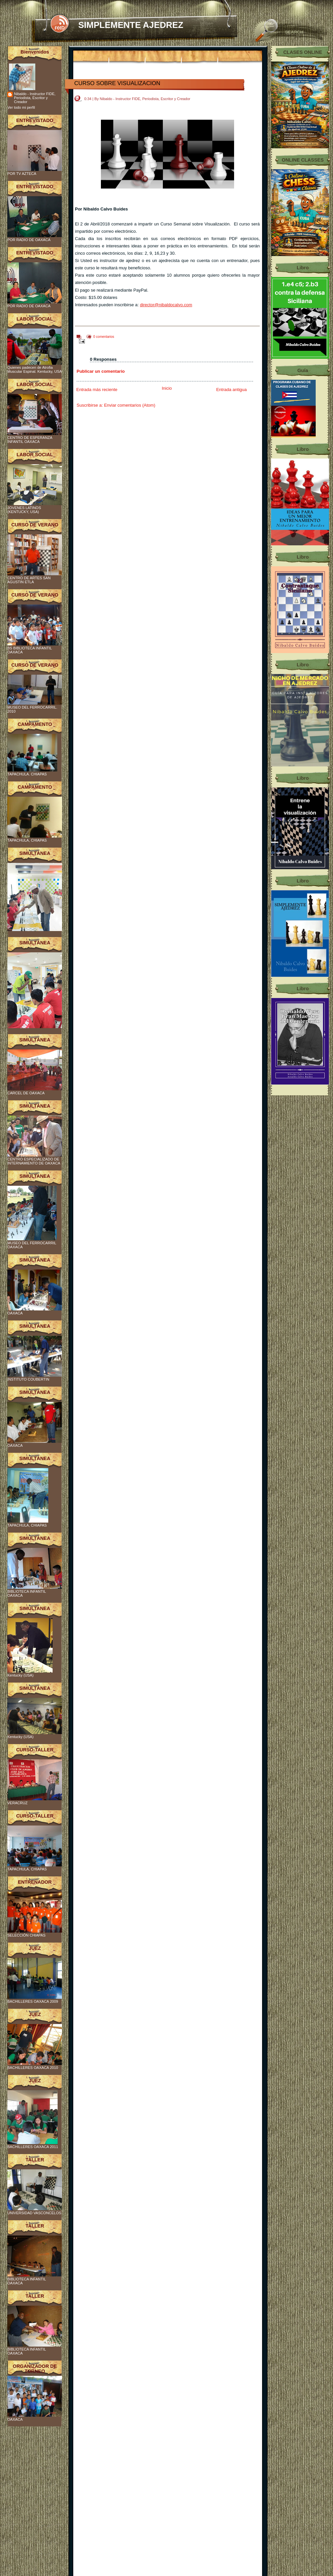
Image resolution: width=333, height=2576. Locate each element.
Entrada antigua (231, 389)
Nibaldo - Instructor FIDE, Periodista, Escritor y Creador (35, 98)
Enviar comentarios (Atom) (129, 405)
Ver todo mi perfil (21, 107)
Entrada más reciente (97, 389)
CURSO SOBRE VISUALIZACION (117, 83)
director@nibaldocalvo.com (166, 304)
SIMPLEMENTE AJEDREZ (130, 25)
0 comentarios (103, 337)
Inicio (167, 388)
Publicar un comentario (101, 371)
